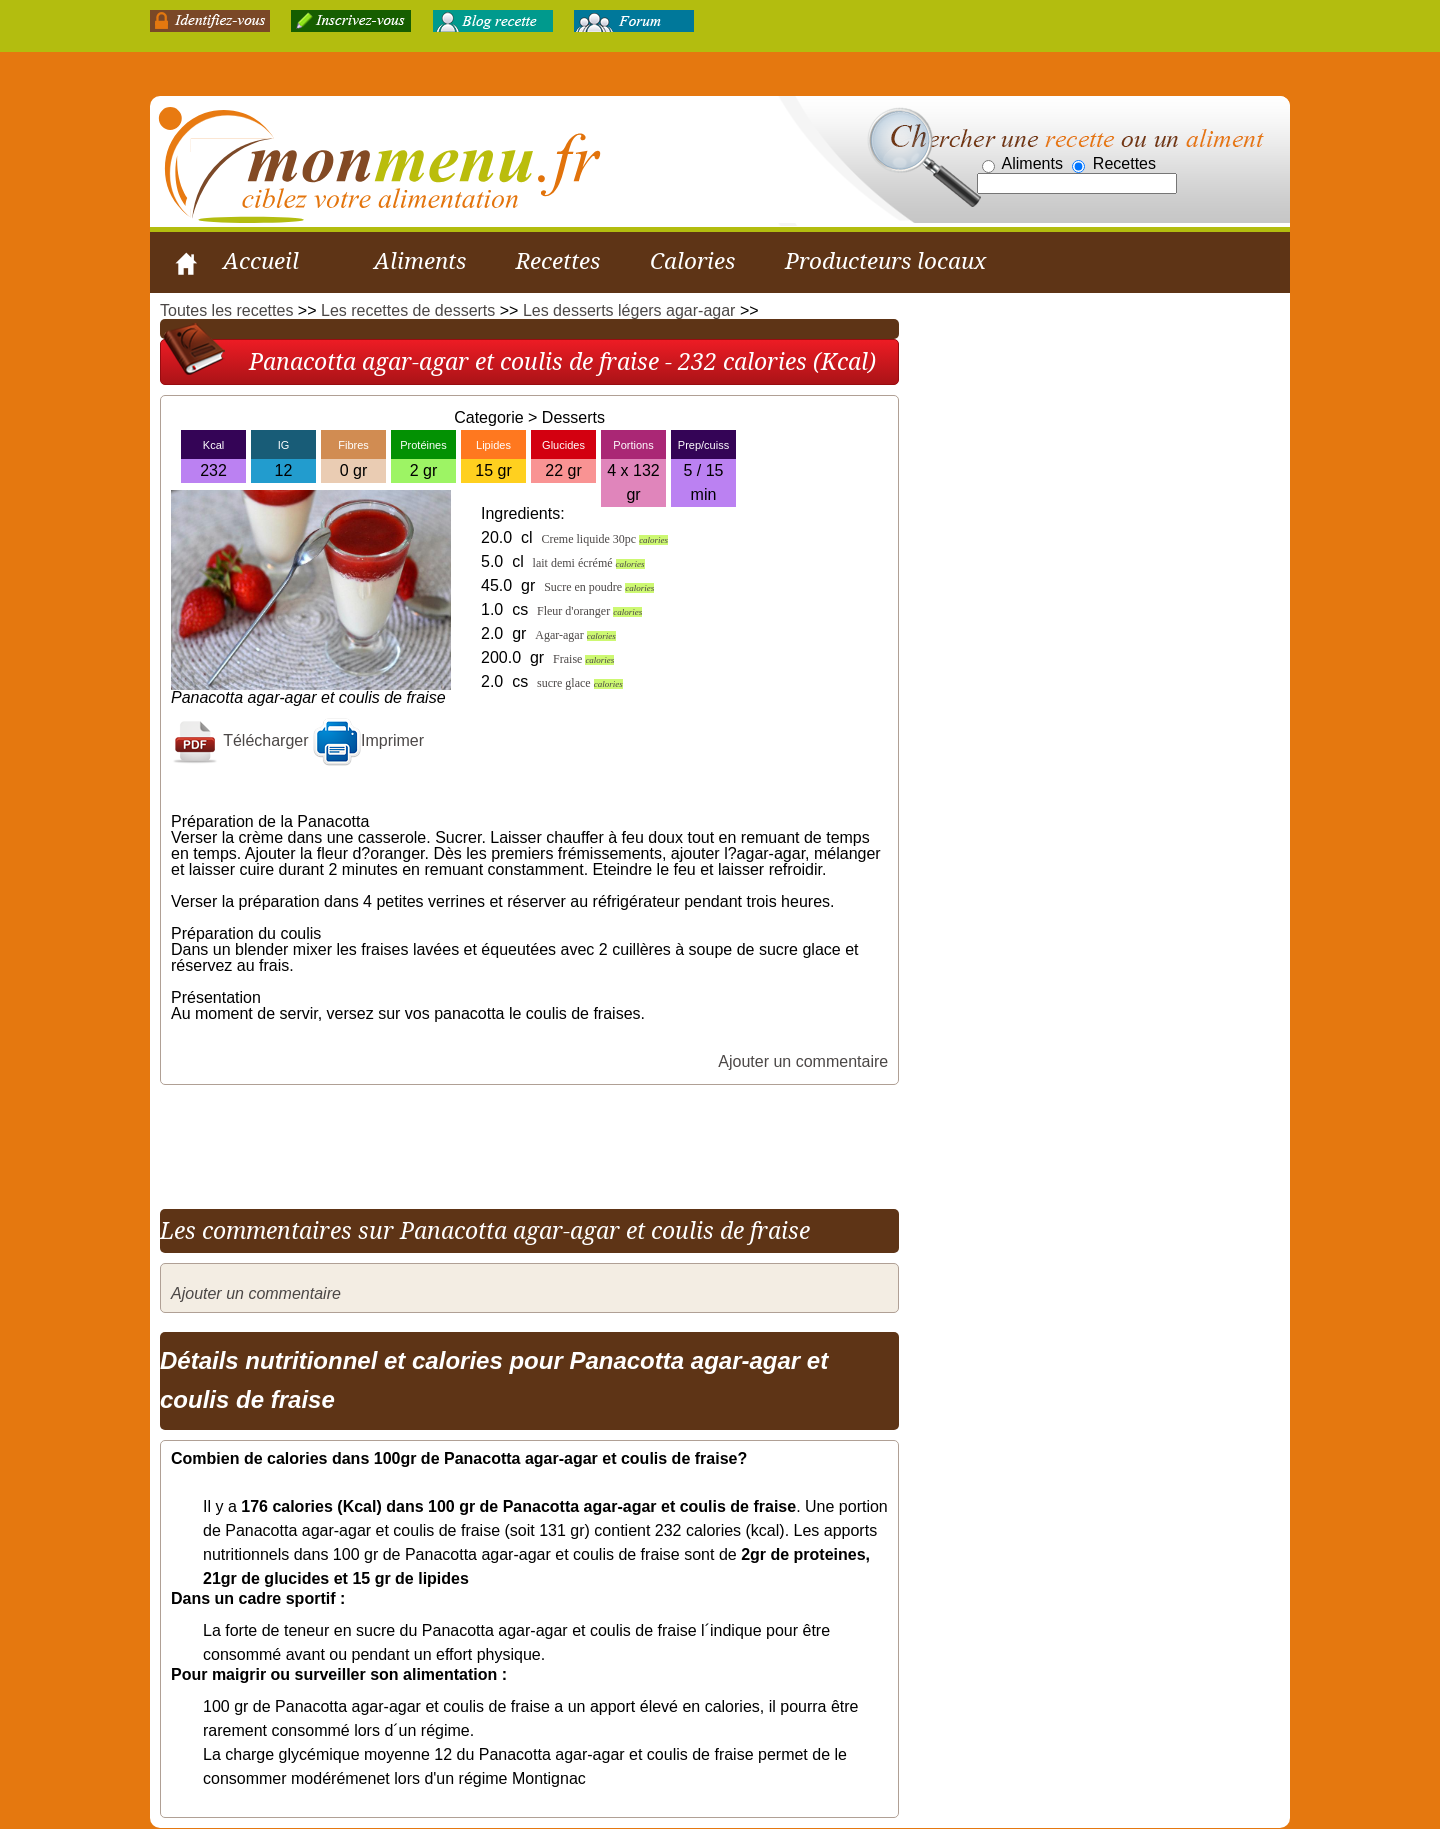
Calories (692, 261)
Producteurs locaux (885, 261)
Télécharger (240, 740)
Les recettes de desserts (408, 310)
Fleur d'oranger (589, 611)
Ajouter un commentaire (803, 1061)
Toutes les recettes (226, 310)
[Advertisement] (524, 1140)
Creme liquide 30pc (604, 539)
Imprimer (368, 740)
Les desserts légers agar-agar (629, 310)
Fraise (583, 659)
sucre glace (580, 683)
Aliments (420, 261)
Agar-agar (575, 635)
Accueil (261, 261)
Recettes (558, 261)
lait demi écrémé (589, 563)
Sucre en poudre (599, 587)
